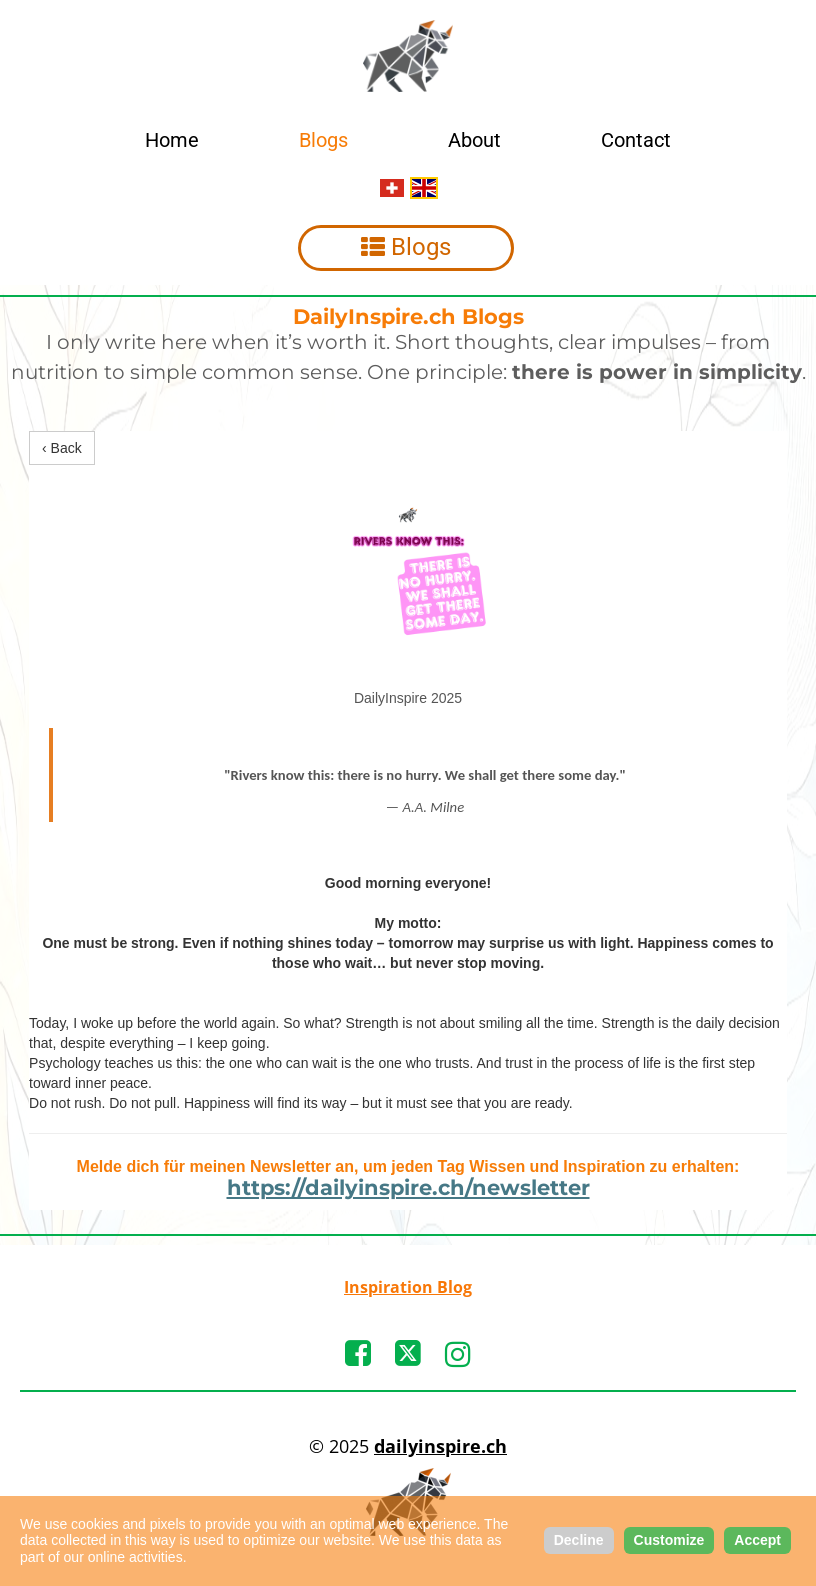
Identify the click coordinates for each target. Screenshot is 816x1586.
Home (172, 140)
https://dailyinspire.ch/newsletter (408, 1187)
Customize (669, 1540)
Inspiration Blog (408, 1287)
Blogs (323, 140)
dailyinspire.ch (440, 1446)
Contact (636, 140)
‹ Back (62, 448)
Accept (757, 1540)
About (474, 140)
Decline (579, 1540)
